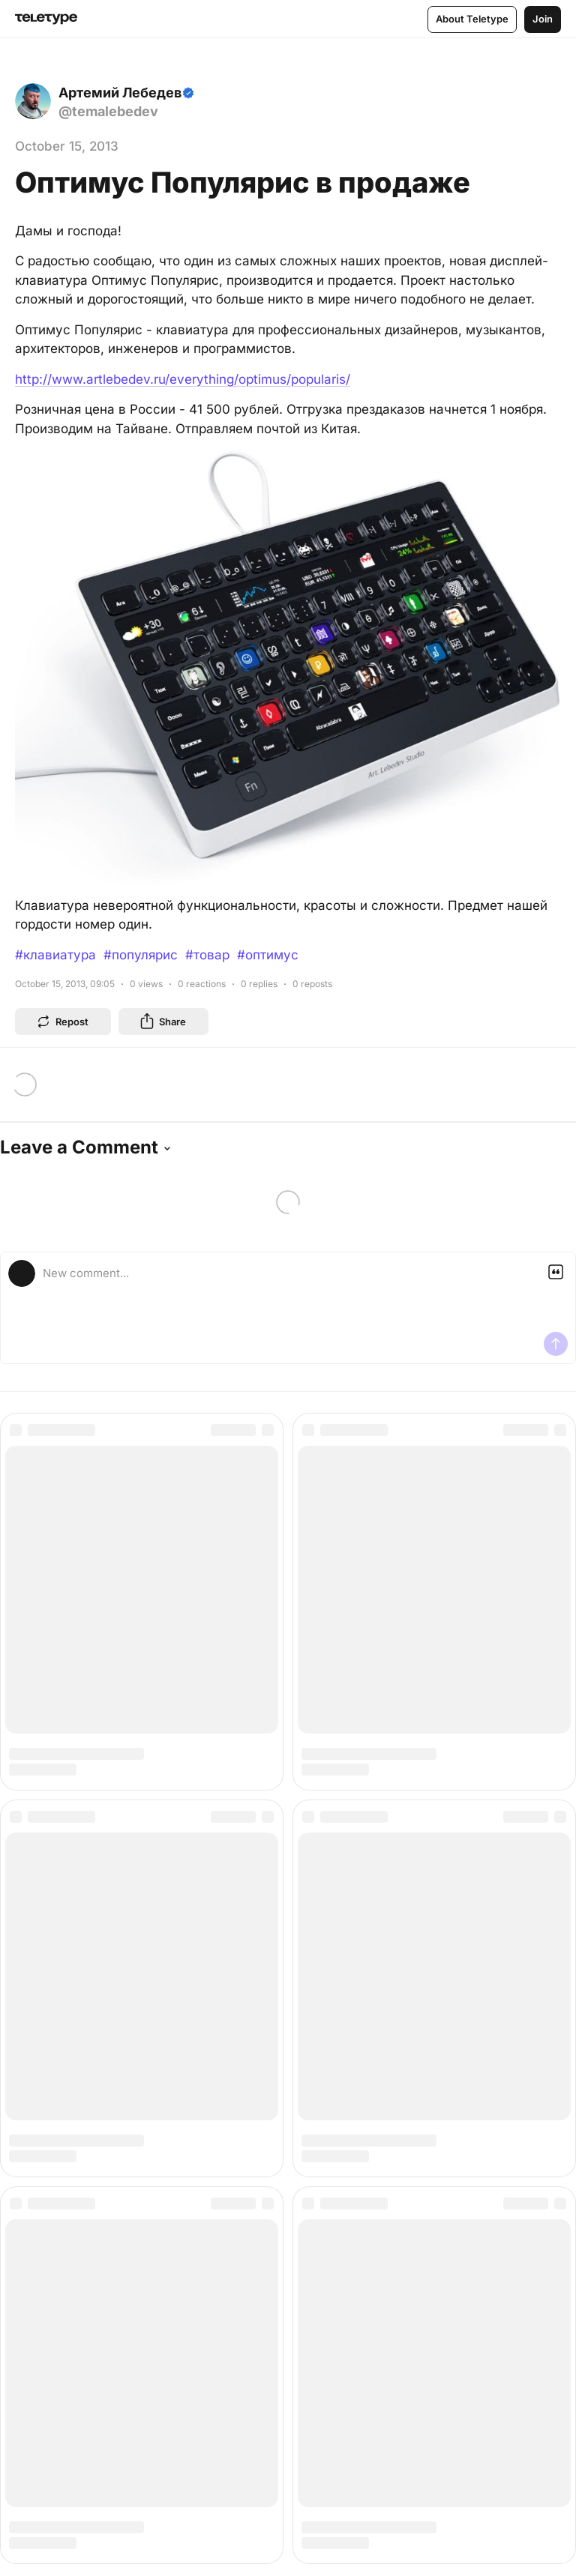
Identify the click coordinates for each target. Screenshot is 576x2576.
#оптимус (267, 954)
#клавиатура (55, 954)
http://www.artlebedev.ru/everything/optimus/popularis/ (182, 379)
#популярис (141, 954)
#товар (207, 954)
